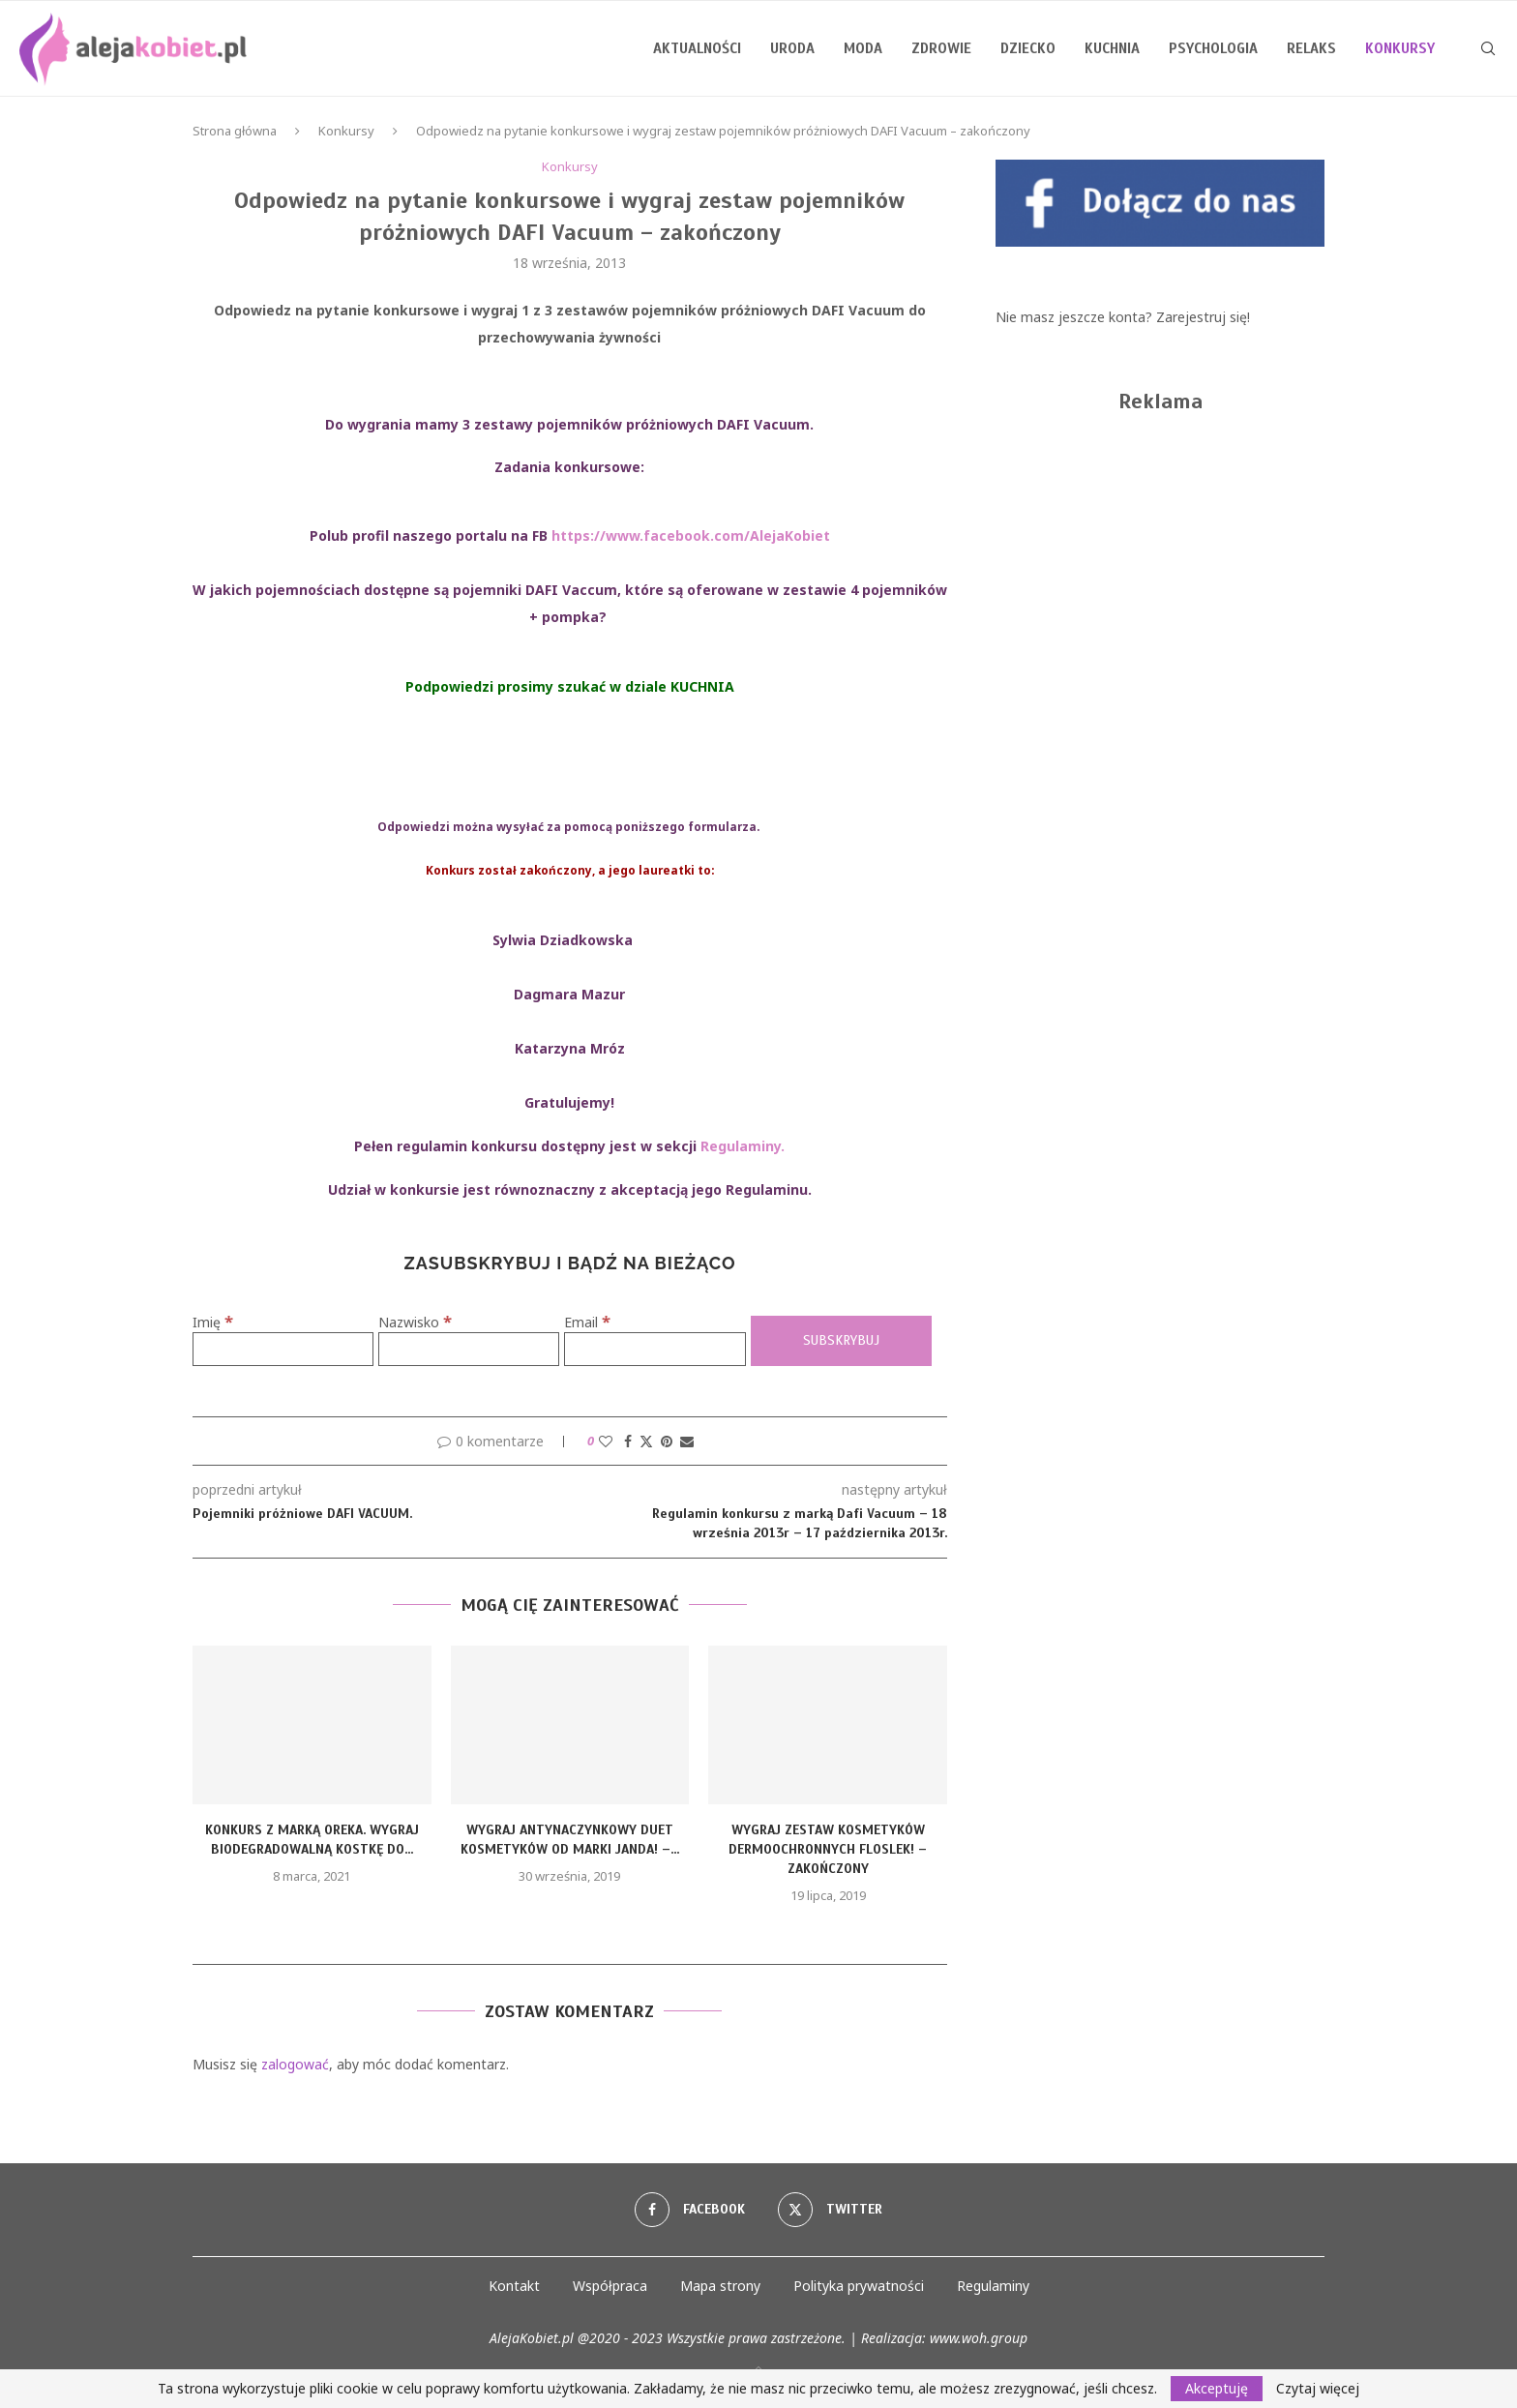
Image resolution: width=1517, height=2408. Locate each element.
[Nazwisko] (468, 1349)
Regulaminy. (742, 1146)
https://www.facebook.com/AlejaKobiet (690, 535)
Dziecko (1028, 48)
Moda (863, 48)
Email (587, 1322)
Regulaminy (993, 2285)
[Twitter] (830, 2209)
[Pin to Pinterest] (666, 1441)
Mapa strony (720, 2285)
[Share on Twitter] (646, 1441)
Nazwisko (415, 1322)
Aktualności (697, 48)
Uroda (792, 48)
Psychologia (1213, 48)
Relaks (1311, 48)
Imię (213, 1322)
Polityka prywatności (858, 2285)
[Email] (654, 1349)
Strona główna (235, 130)
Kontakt (514, 2285)
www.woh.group (978, 2338)
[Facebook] (690, 2209)
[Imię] (283, 1349)
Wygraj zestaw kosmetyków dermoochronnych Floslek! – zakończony (828, 1849)
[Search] (1488, 48)
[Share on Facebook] (628, 1441)
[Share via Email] (687, 1441)
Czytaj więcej (1317, 2388)
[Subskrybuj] (841, 1341)
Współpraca (610, 2285)
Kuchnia (1112, 48)
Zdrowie (941, 48)
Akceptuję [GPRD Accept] (1216, 2388)
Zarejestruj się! (1203, 317)
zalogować (295, 2064)
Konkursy (346, 130)
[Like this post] (605, 1441)
